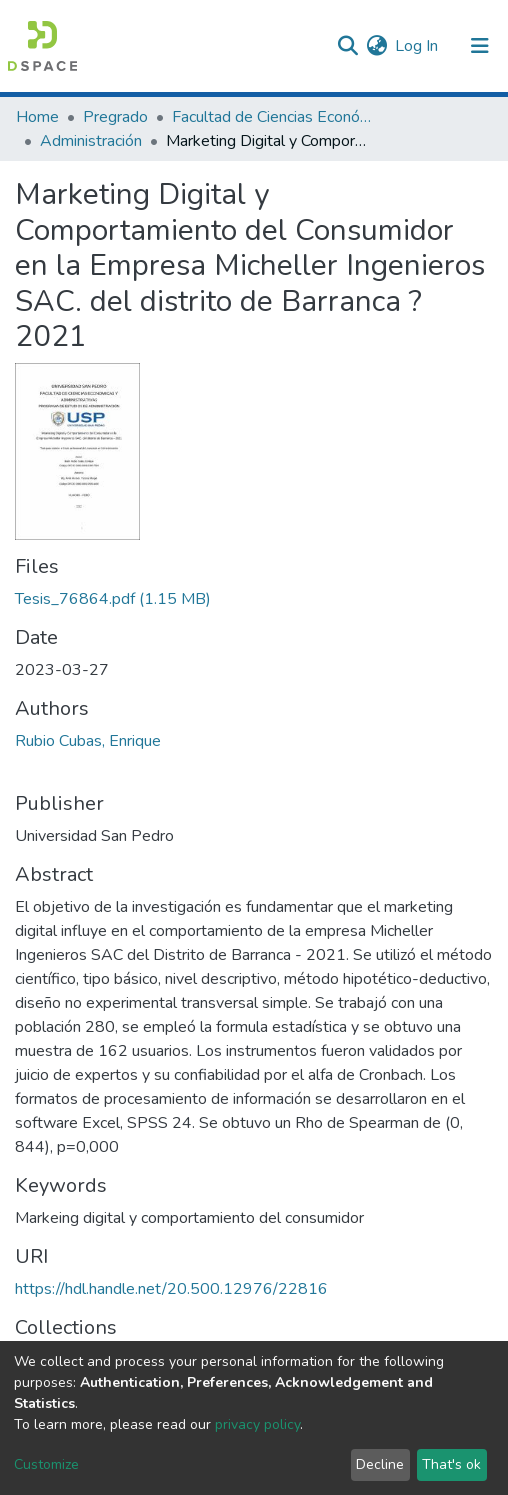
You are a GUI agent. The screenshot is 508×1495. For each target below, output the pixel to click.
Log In (417, 46)
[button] (376, 46)
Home (37, 117)
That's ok (451, 1464)
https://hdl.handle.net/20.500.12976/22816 (171, 1289)
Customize (46, 1464)
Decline (380, 1464)
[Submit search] (347, 46)
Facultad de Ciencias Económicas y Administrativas (272, 117)
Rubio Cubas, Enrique (88, 741)
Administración (91, 141)
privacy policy (257, 1424)
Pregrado (115, 117)
